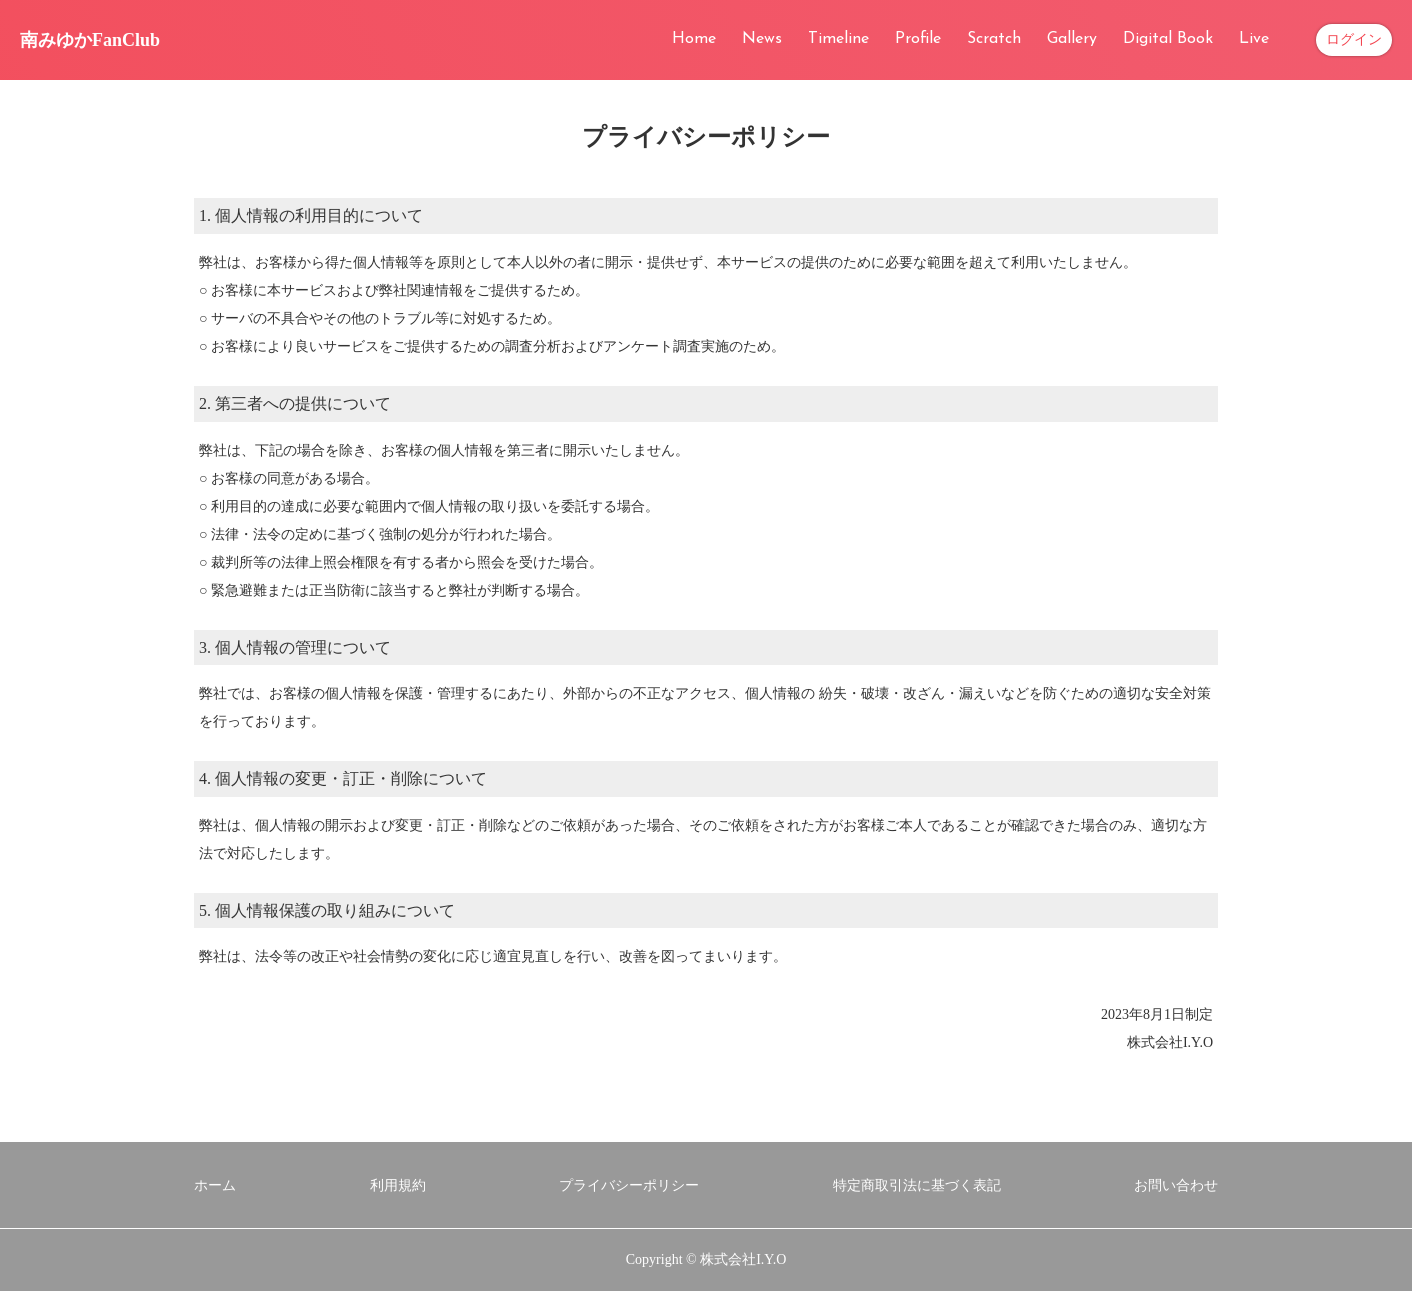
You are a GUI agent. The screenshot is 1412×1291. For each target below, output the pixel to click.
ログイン (1354, 39)
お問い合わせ (1176, 1185)
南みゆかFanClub (90, 40)
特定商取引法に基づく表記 (917, 1185)
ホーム (215, 1185)
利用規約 (398, 1185)
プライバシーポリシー (629, 1185)
